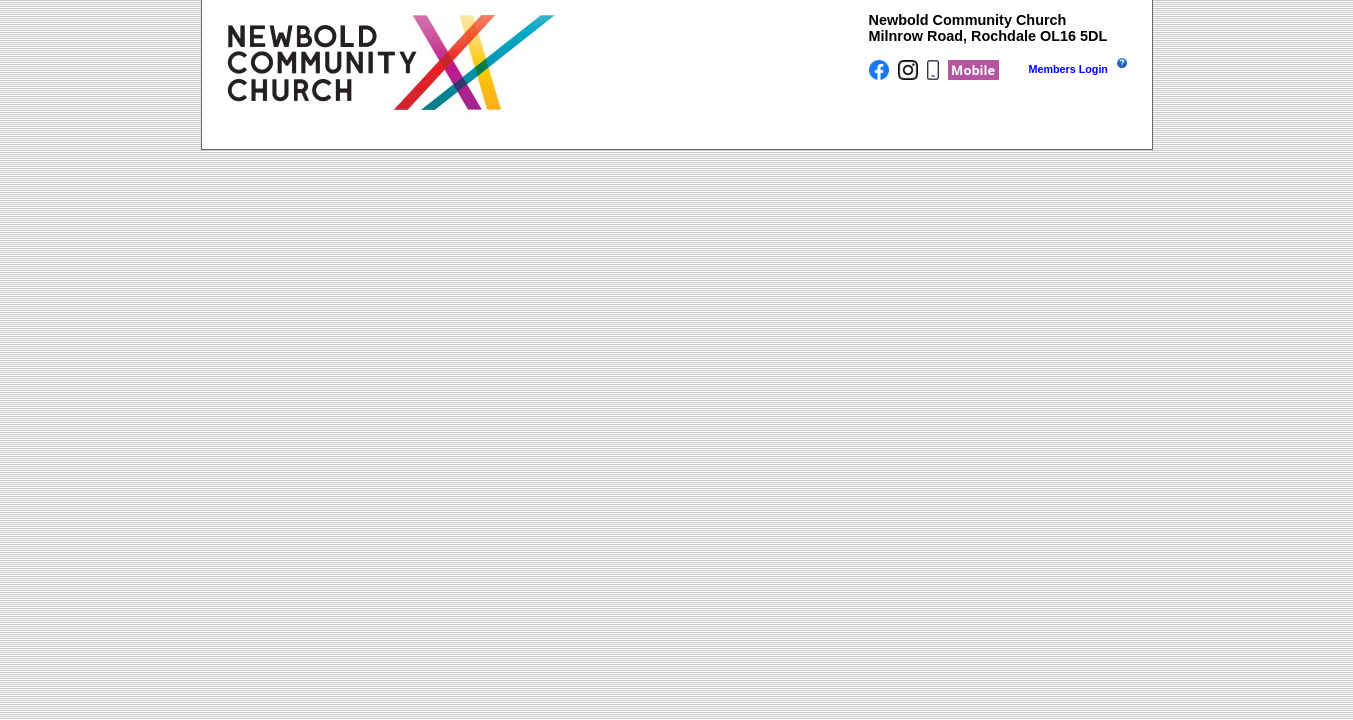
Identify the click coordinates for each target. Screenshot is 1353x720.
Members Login (1068, 69)
